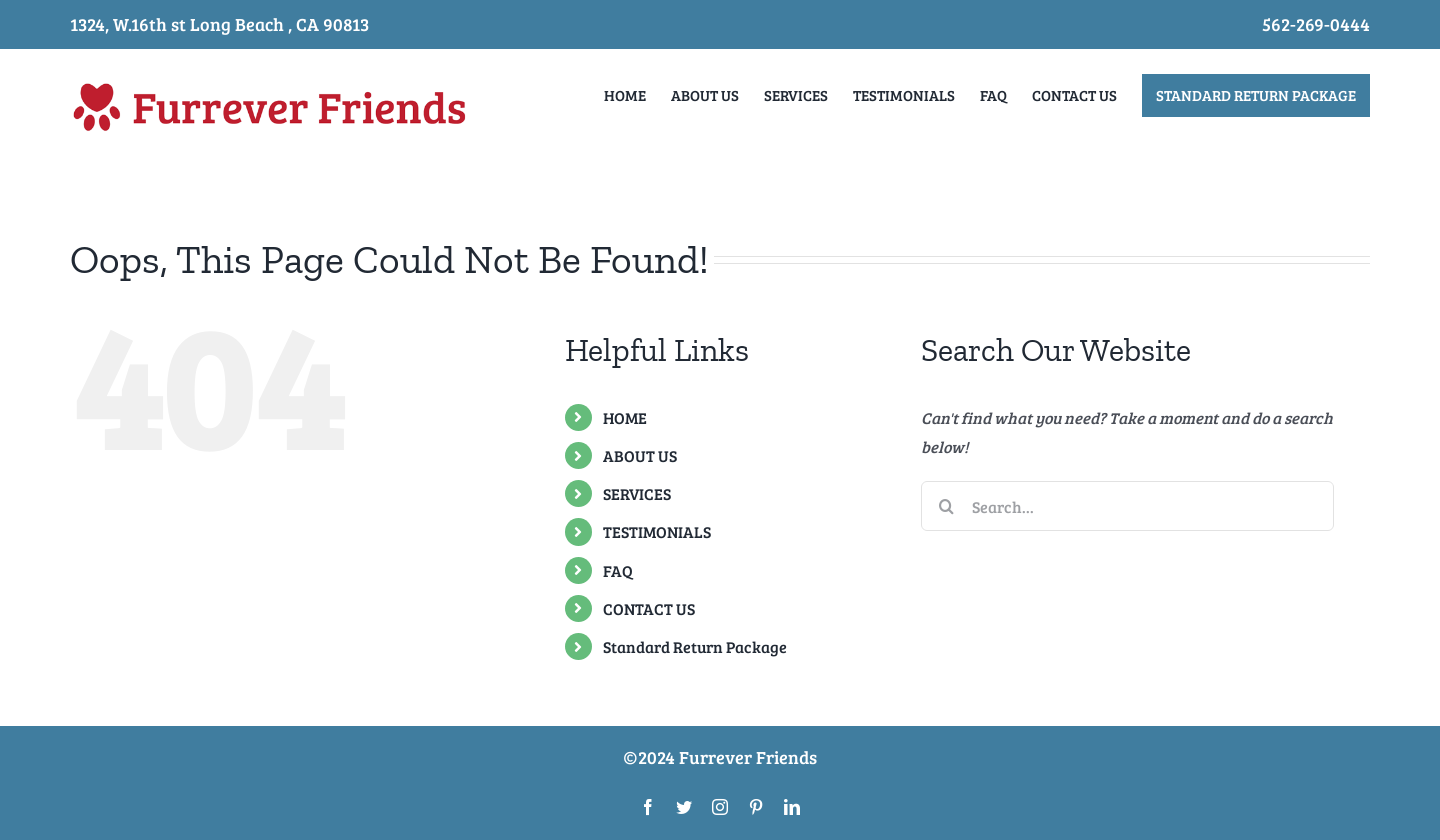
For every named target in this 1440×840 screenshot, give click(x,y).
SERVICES (637, 493)
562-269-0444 (1316, 24)
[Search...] (1127, 506)
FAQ (618, 569)
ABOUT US (640, 455)
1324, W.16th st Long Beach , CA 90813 (219, 24)
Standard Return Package (695, 646)
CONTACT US (649, 608)
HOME (625, 417)
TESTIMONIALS (657, 531)
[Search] (946, 506)
